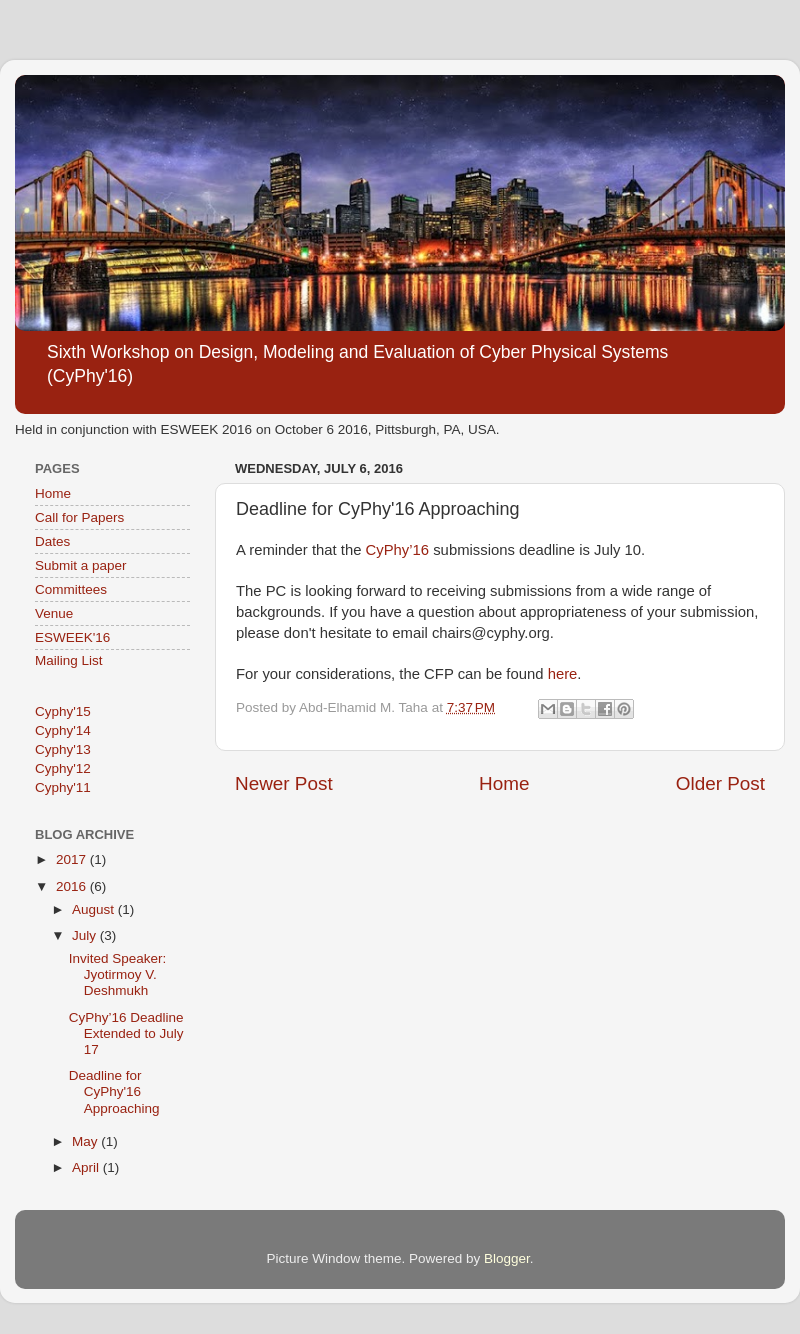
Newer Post (284, 783)
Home (504, 783)
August (95, 909)
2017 (73, 859)
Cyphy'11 (63, 787)
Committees (71, 589)
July (86, 935)
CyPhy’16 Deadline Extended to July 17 (126, 1033)
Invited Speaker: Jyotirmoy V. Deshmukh (118, 974)
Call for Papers (79, 517)
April (87, 1167)
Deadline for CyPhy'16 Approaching (114, 1091)
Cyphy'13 (63, 749)
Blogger (507, 1258)
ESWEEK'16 (72, 637)
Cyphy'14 (63, 730)
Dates (52, 541)
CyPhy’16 (398, 550)
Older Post (720, 783)
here (563, 674)
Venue (54, 613)
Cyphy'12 (63, 768)
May (86, 1141)
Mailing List (69, 660)
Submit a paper (81, 565)
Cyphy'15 (63, 711)
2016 (73, 886)
